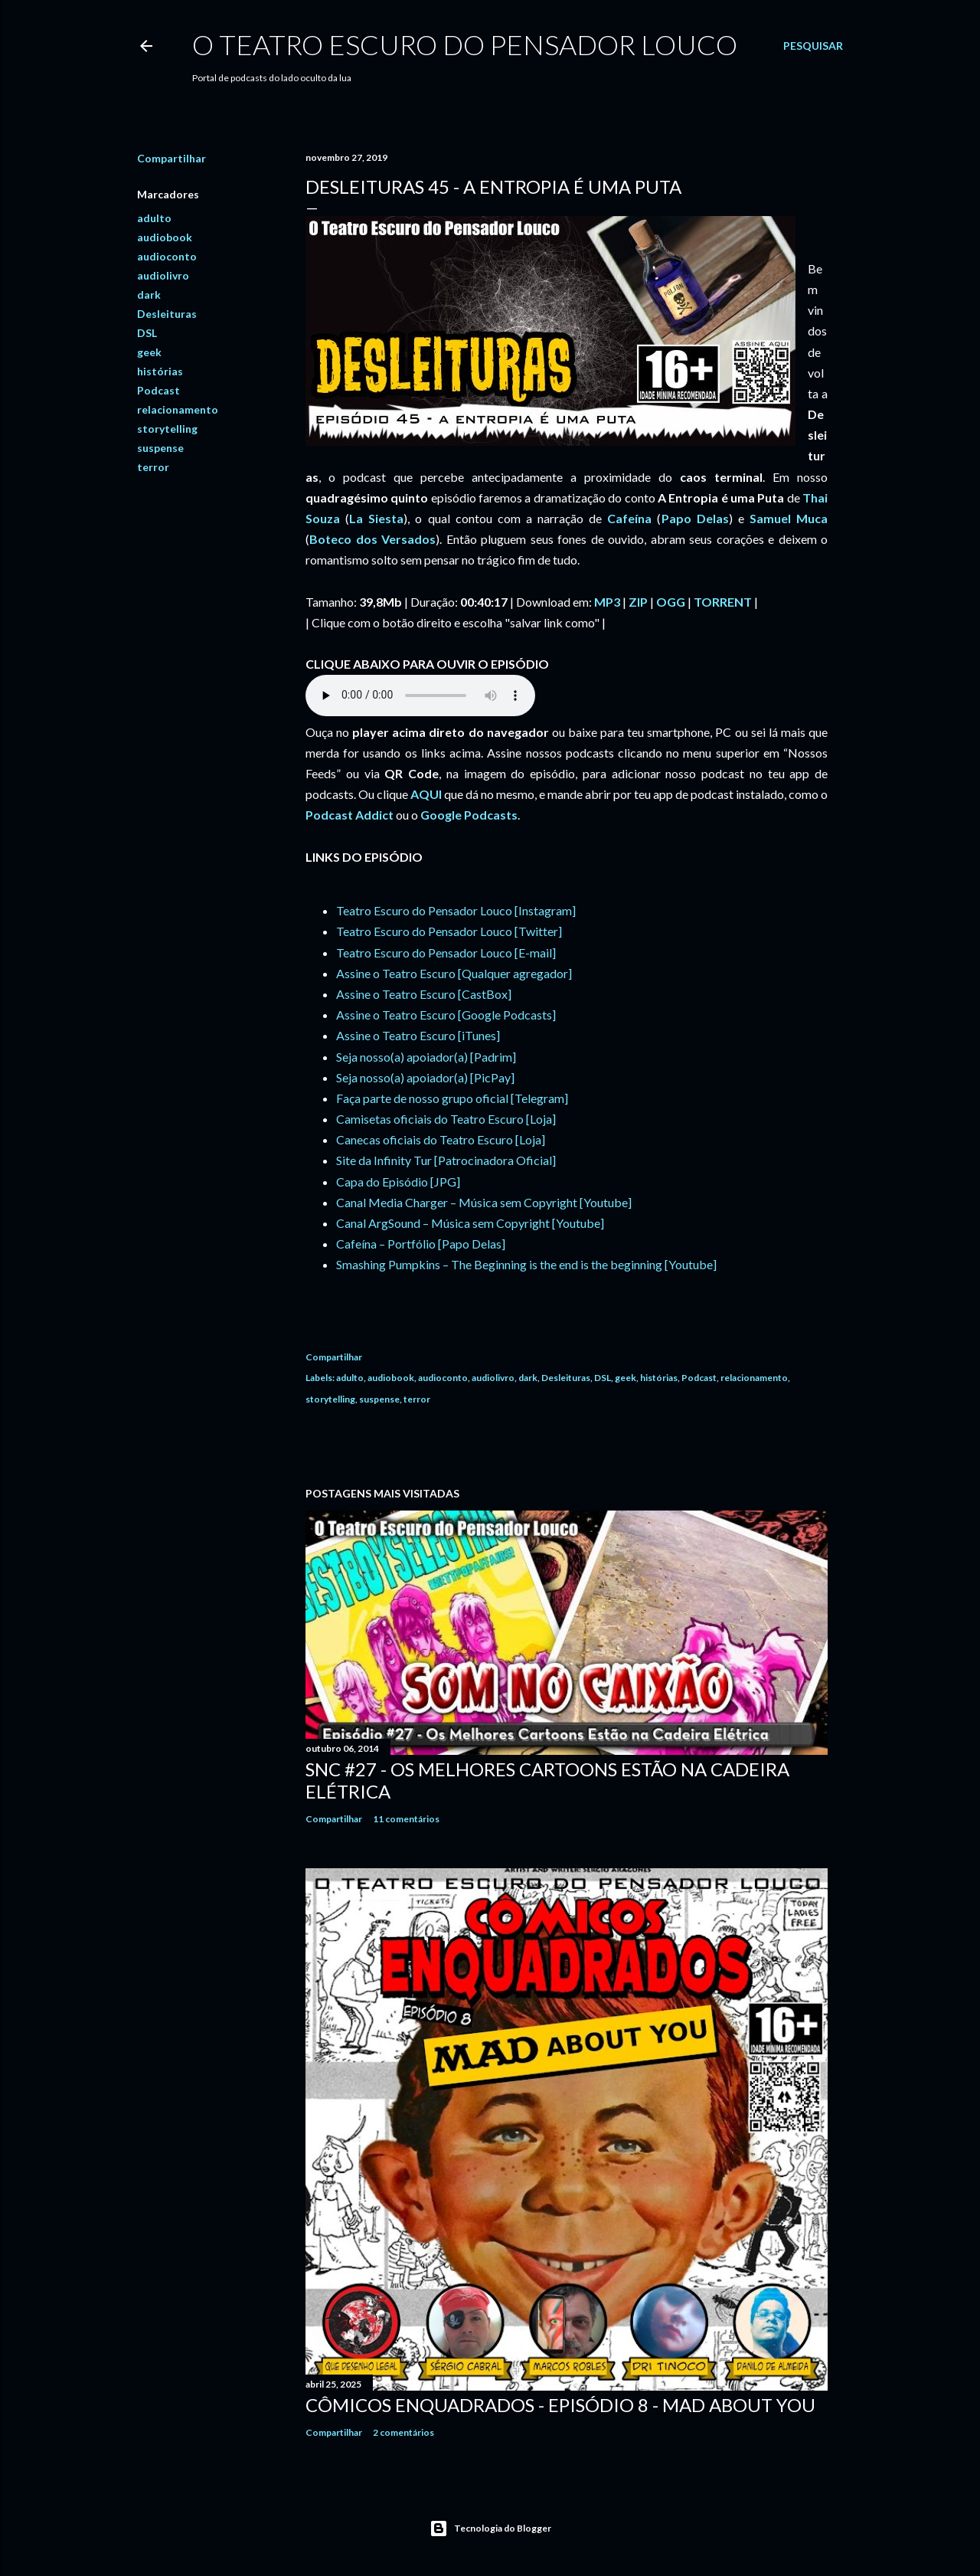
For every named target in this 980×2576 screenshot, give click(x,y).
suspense (160, 447)
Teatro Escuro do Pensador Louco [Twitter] (449, 931)
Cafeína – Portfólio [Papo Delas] (420, 1243)
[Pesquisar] (813, 46)
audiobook (164, 237)
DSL (147, 332)
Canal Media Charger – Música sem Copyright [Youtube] (484, 1202)
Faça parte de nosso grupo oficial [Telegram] (452, 1098)
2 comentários (403, 2432)
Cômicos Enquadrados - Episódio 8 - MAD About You (560, 2405)
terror (153, 466)
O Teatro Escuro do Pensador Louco (464, 44)
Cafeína (629, 518)
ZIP (638, 601)
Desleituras (167, 313)
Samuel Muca (789, 518)
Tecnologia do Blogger (490, 2528)
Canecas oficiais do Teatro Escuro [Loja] (440, 1139)
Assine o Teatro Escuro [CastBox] (423, 994)
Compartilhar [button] (171, 158)
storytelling (167, 428)
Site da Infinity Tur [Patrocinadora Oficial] (446, 1160)
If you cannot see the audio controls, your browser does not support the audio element (420, 695)
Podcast (158, 390)
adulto (154, 217)
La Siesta (376, 518)
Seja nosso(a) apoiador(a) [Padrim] (426, 1056)
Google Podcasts (469, 814)
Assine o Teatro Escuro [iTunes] (418, 1035)
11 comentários (406, 1819)
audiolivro (163, 275)
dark (149, 294)
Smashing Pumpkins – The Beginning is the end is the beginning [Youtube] (526, 1264)
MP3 (607, 601)
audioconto (167, 256)
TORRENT (723, 601)
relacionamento (177, 409)
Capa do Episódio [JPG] (398, 1181)
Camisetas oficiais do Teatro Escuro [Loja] (446, 1118)
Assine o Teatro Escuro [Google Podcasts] (446, 1014)
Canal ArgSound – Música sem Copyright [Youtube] (470, 1223)
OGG (670, 601)
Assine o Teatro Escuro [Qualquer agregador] (454, 973)
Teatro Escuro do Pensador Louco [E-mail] (446, 952)
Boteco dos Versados (372, 539)
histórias (160, 371)
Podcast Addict (349, 814)
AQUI (426, 794)
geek (149, 351)
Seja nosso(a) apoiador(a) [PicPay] (425, 1077)
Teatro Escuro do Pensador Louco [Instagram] (456, 910)
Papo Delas (695, 518)
